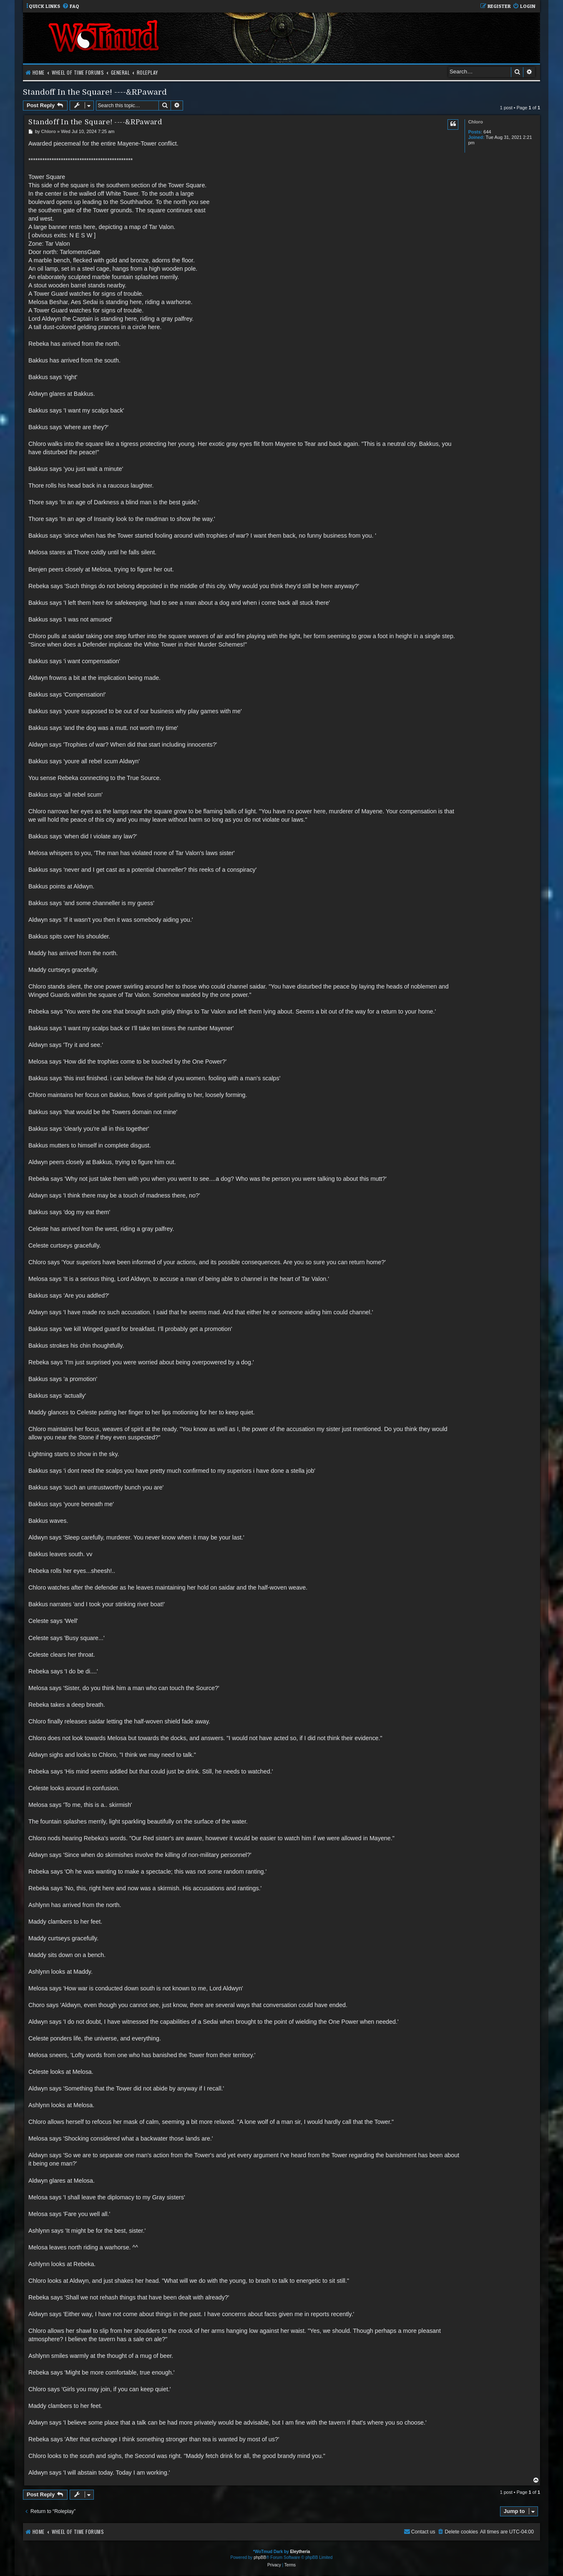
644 (487, 131)
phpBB (260, 2557)
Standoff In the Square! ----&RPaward (95, 92)
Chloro (475, 121)
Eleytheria (300, 2551)
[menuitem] (70, 6)
